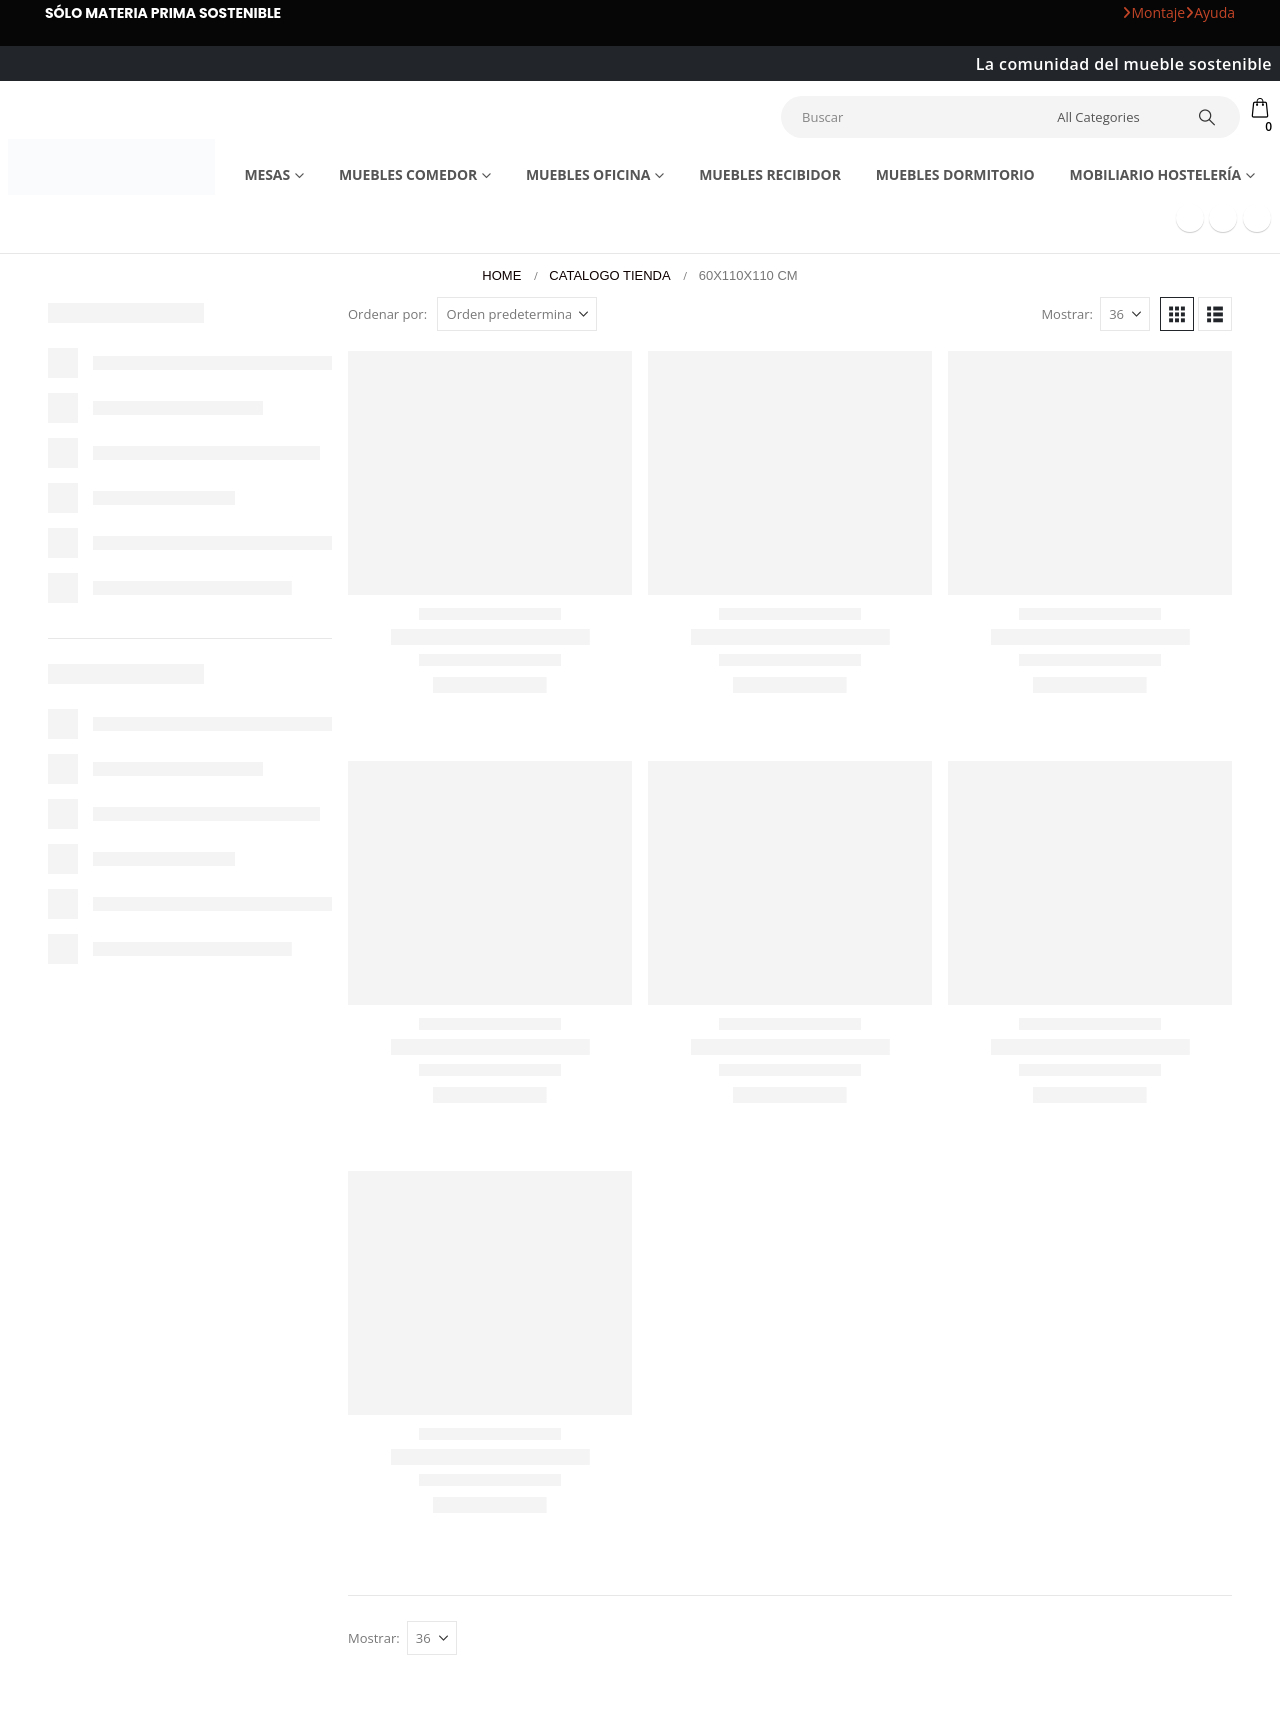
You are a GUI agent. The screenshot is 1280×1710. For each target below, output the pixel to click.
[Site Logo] (111, 167)
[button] (1177, 314)
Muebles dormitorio (955, 174)
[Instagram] (1257, 218)
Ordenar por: (387, 314)
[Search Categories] (1113, 117)
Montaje (1153, 12)
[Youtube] (1223, 218)
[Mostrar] (1125, 314)
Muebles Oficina (588, 174)
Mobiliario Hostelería (1156, 174)
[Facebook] (1190, 218)
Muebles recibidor (770, 174)
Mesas (267, 174)
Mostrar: (1067, 314)
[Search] (1207, 117)
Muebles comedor (408, 174)
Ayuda (1210, 12)
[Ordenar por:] (517, 314)
